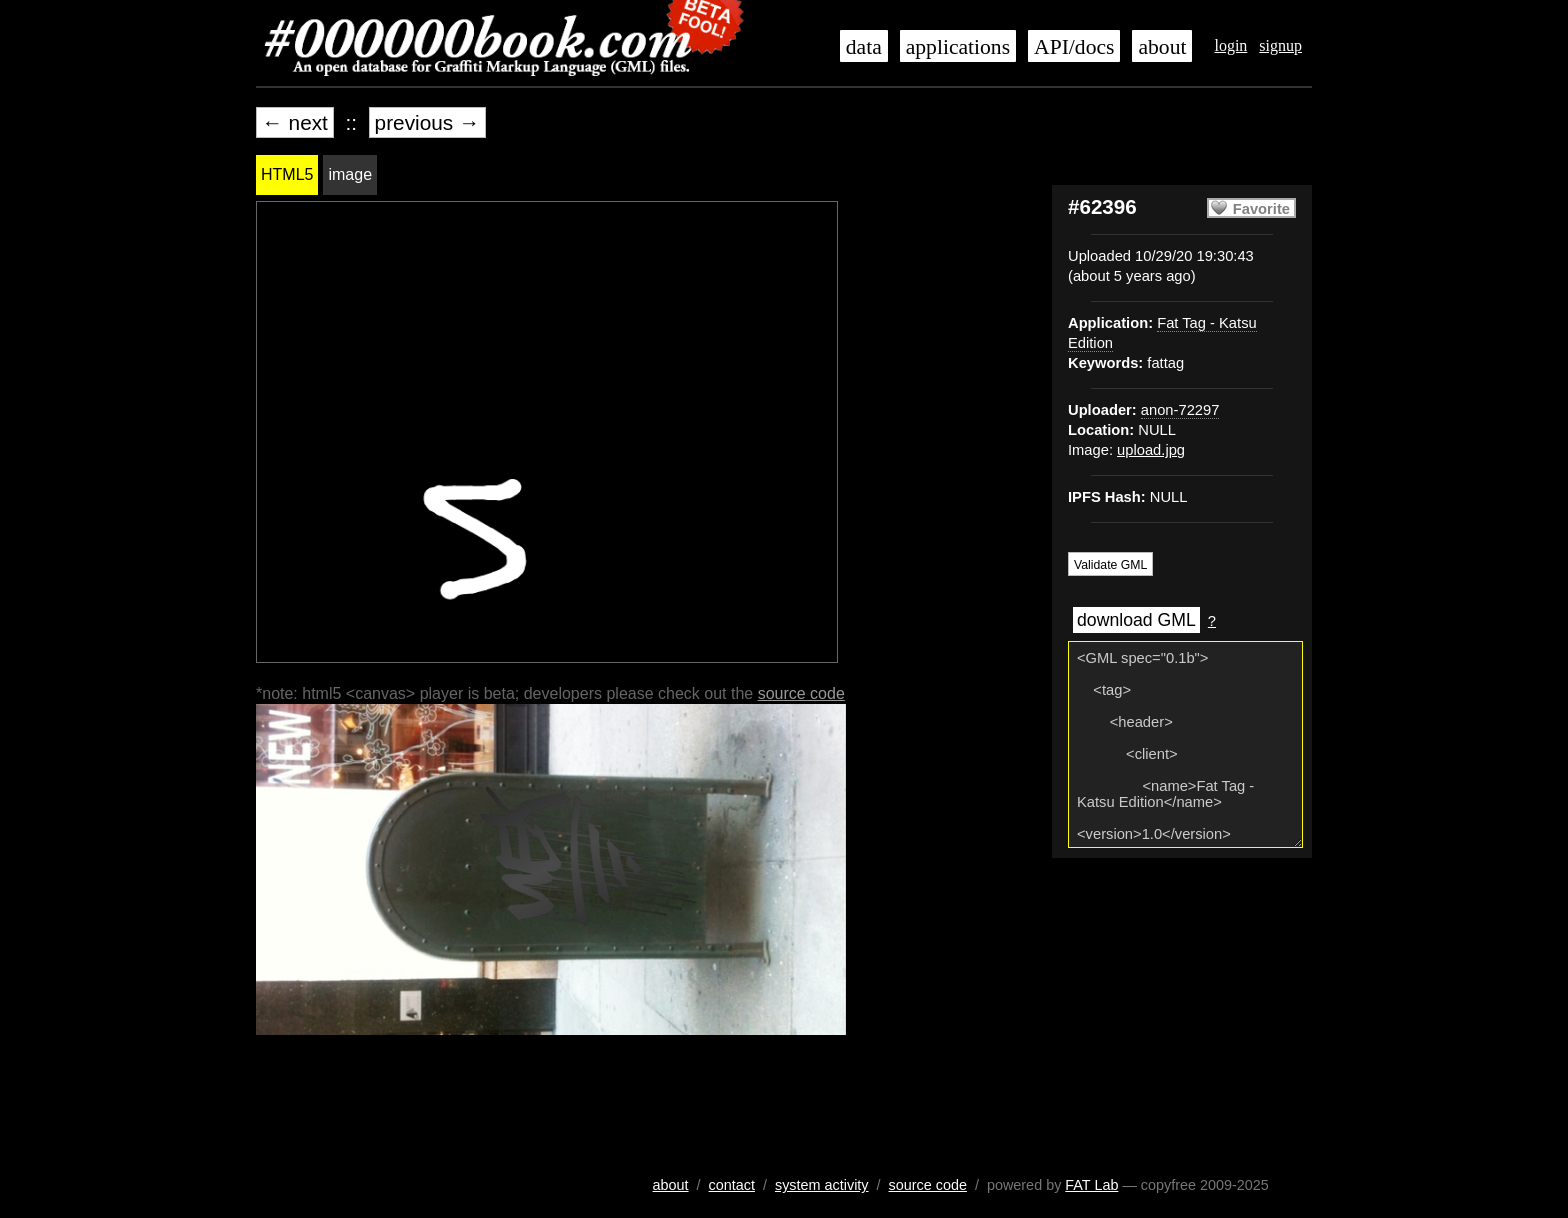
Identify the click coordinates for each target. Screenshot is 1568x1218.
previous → (427, 122)
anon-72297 (1180, 410)
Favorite (1261, 209)
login (1230, 45)
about (1162, 47)
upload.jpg (1151, 450)
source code (801, 693)
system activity (822, 1185)
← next (295, 122)
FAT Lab (1091, 1185)
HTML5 (287, 174)
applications (958, 47)
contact (732, 1185)
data (864, 47)
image (350, 174)
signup (1280, 45)
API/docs (1074, 47)
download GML (1136, 620)
